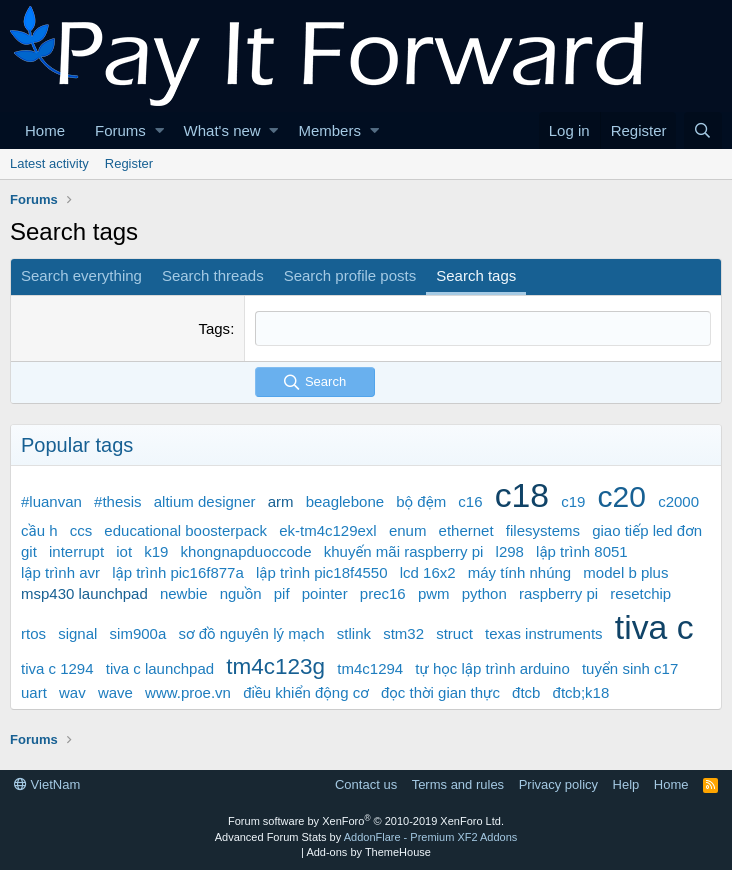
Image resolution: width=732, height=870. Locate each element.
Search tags (476, 275)
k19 (156, 551)
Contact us (366, 784)
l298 (510, 551)
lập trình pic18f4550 (322, 572)
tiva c (654, 627)
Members (329, 130)
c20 (622, 496)
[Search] (703, 130)
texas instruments (544, 633)
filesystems (543, 530)
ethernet (466, 530)
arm (281, 501)
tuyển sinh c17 (630, 668)
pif (282, 593)
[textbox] (483, 328)
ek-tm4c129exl (328, 530)
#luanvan (51, 501)
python (484, 593)
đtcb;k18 (581, 692)
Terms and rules (458, 784)
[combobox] (483, 328)
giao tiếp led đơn (647, 530)
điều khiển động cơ (306, 692)
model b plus (625, 572)
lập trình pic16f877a (178, 572)
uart (34, 692)
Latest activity (49, 163)
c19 (573, 501)
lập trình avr (60, 572)
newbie (184, 593)
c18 (522, 495)
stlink (354, 633)
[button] (159, 130)
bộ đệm (421, 501)
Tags (214, 328)
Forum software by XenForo (366, 821)
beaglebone (345, 501)
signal (77, 633)
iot (124, 551)
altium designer (205, 501)
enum (408, 530)
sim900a (138, 633)
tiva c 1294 (57, 668)
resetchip (640, 593)
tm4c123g (275, 666)
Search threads (213, 275)
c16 (470, 501)
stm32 (403, 633)
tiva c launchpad (160, 668)
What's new (222, 130)
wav (72, 692)
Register (129, 163)
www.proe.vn (188, 692)
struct (454, 633)
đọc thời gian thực (440, 692)
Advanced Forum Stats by (366, 837)
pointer (325, 593)
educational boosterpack (185, 530)
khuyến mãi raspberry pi (404, 551)
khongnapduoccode (246, 551)
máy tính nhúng (519, 572)
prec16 (383, 593)
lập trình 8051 (582, 551)
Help (626, 784)
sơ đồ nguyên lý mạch (251, 633)
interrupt (76, 551)
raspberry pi (558, 593)
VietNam (47, 784)
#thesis (118, 501)
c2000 (678, 501)
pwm (434, 593)
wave (115, 692)
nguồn (241, 593)
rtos (33, 633)
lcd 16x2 (428, 572)
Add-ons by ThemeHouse (368, 852)
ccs (81, 530)
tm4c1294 (370, 668)
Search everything (81, 275)
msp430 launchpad (84, 593)
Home (45, 130)
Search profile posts (350, 275)
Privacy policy (558, 784)
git (29, 551)
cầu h (39, 530)
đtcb (526, 692)
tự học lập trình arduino (492, 668)
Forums (120, 130)
